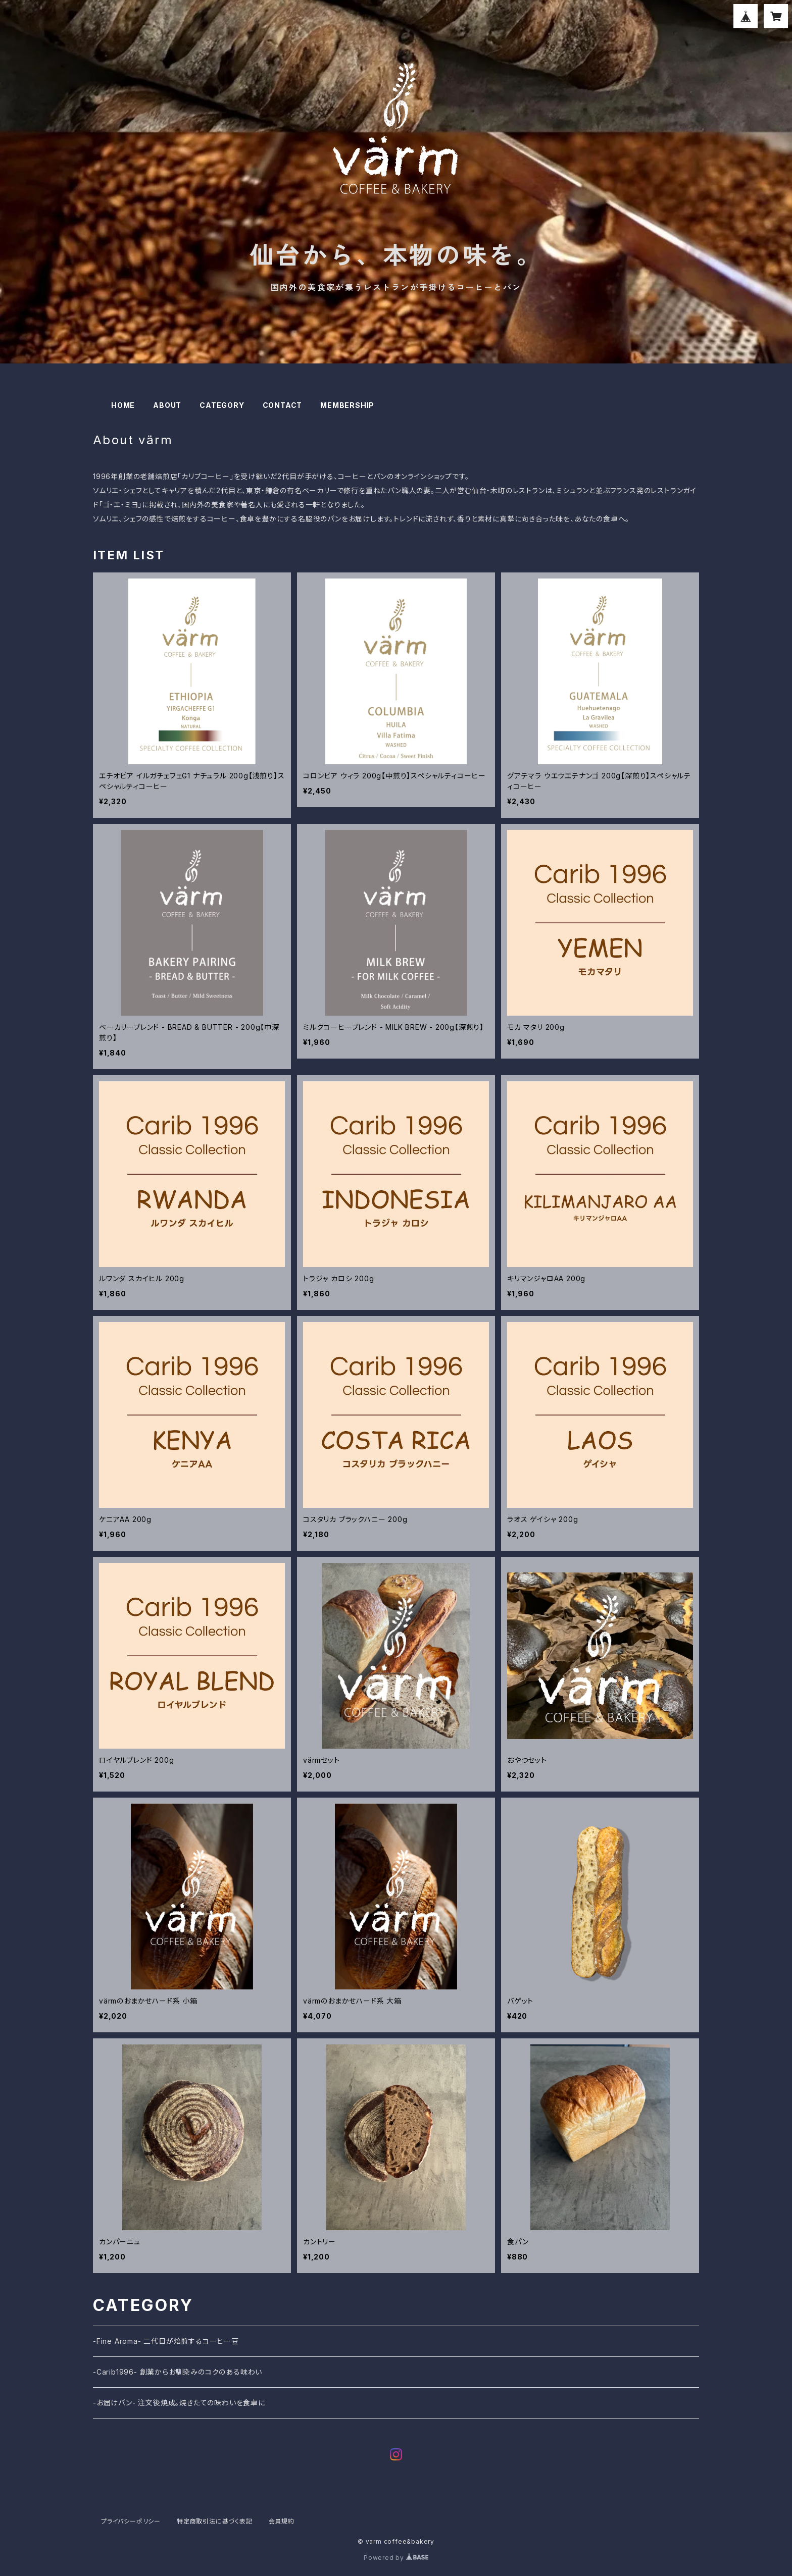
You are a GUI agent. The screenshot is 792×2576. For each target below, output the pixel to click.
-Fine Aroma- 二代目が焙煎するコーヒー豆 (166, 2341)
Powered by (396, 2557)
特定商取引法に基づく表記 (215, 2521)
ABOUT (167, 405)
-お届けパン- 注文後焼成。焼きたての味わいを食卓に (179, 2402)
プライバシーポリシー (131, 2521)
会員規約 (281, 2521)
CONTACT (283, 405)
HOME (123, 405)
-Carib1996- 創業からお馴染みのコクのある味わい (177, 2372)
